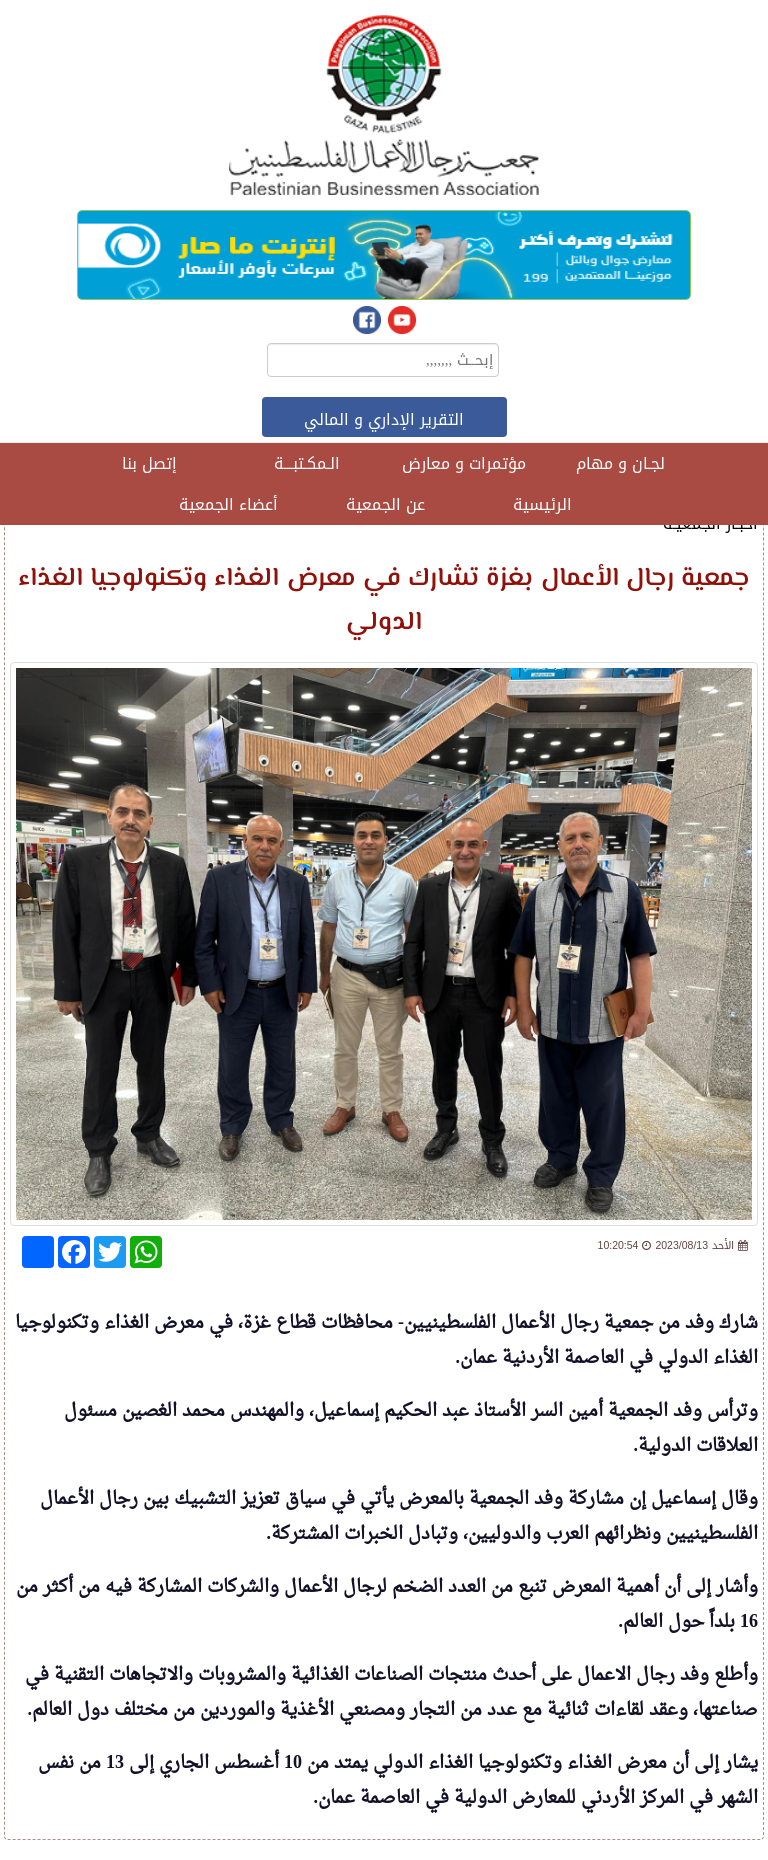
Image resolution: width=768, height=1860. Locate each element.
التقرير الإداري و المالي (384, 419)
